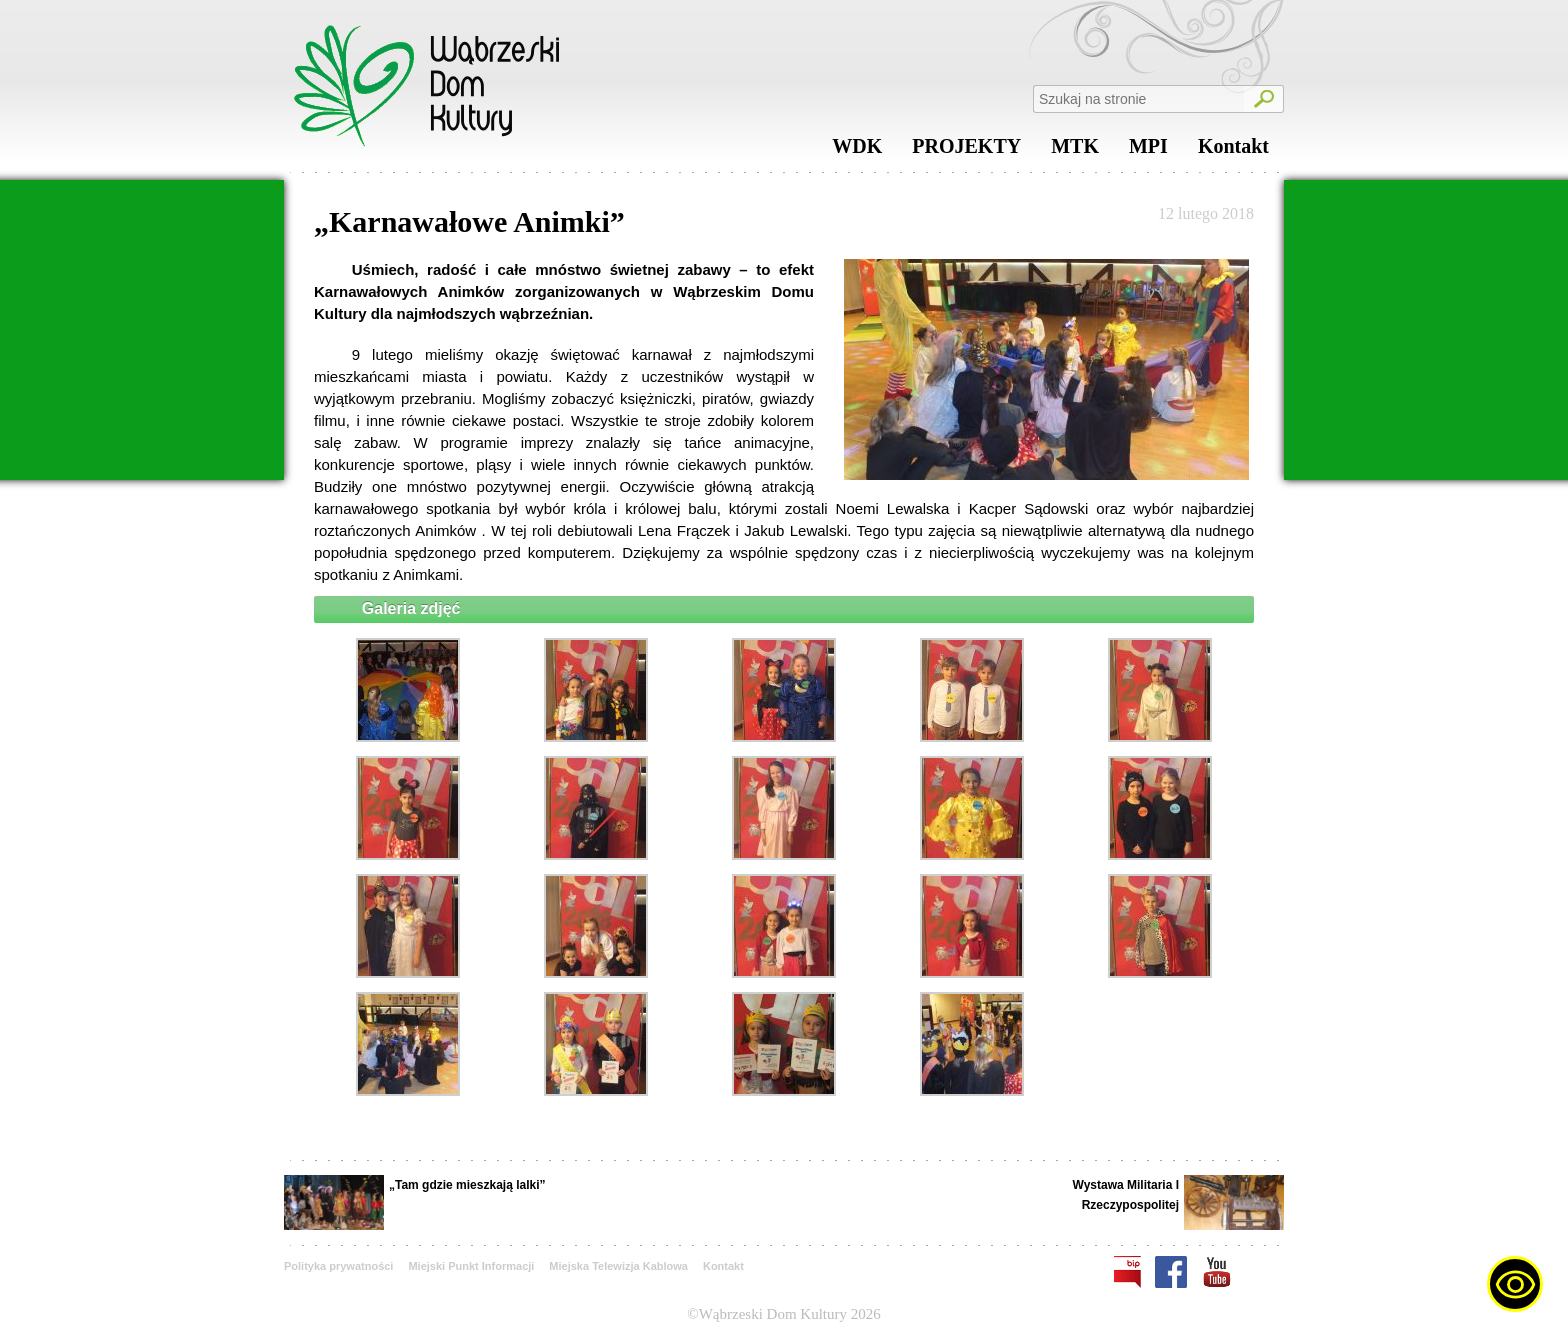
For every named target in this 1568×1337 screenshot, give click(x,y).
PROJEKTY (966, 151)
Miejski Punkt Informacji (471, 1266)
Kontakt (1233, 151)
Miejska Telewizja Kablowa (618, 1266)
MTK (1075, 151)
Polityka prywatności (338, 1266)
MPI (1148, 151)
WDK (857, 151)
